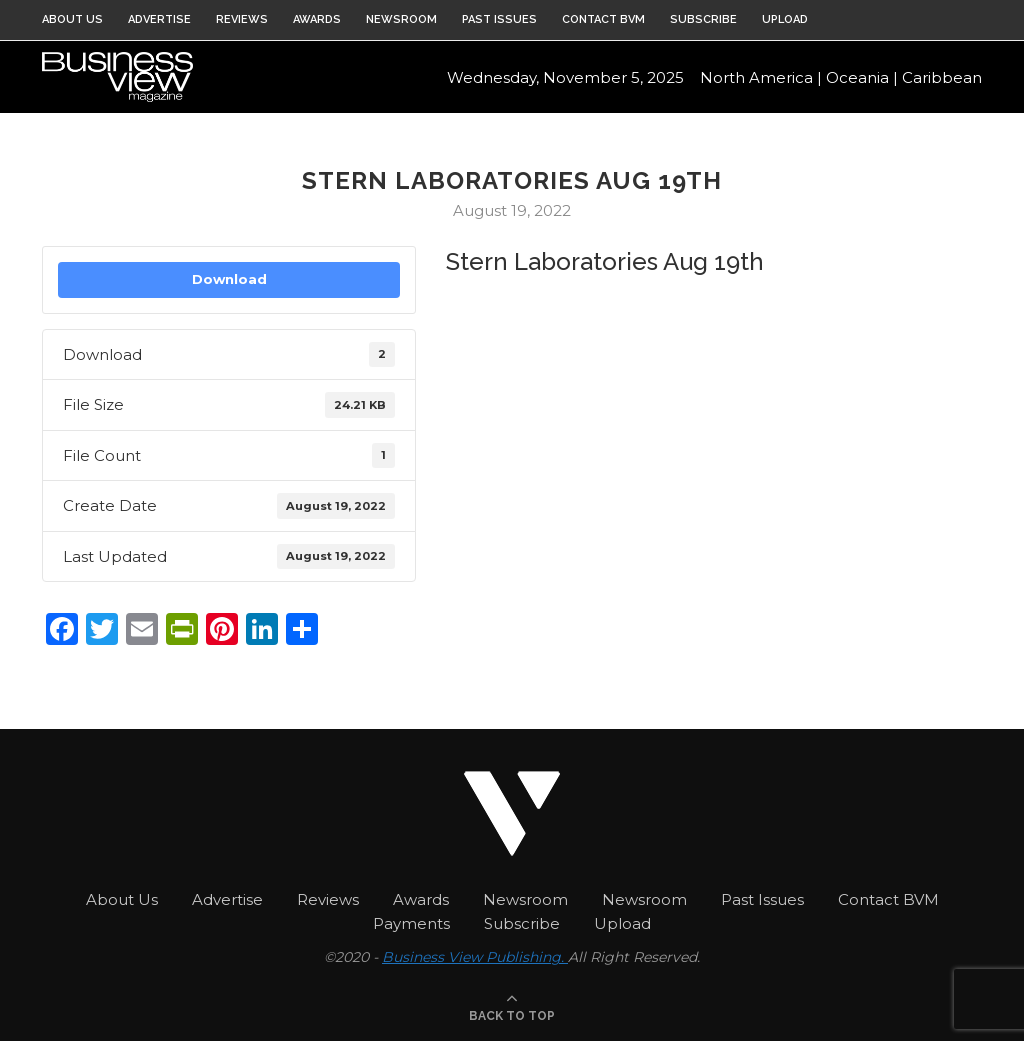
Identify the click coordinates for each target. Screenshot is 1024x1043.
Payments (411, 923)
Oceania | (862, 80)
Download (229, 279)
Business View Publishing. (475, 957)
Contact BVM (603, 19)
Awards (317, 19)
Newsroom (401, 19)
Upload (785, 19)
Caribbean (942, 80)
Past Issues (499, 19)
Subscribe (703, 19)
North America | (761, 80)
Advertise (159, 19)
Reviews (242, 19)
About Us (72, 19)
